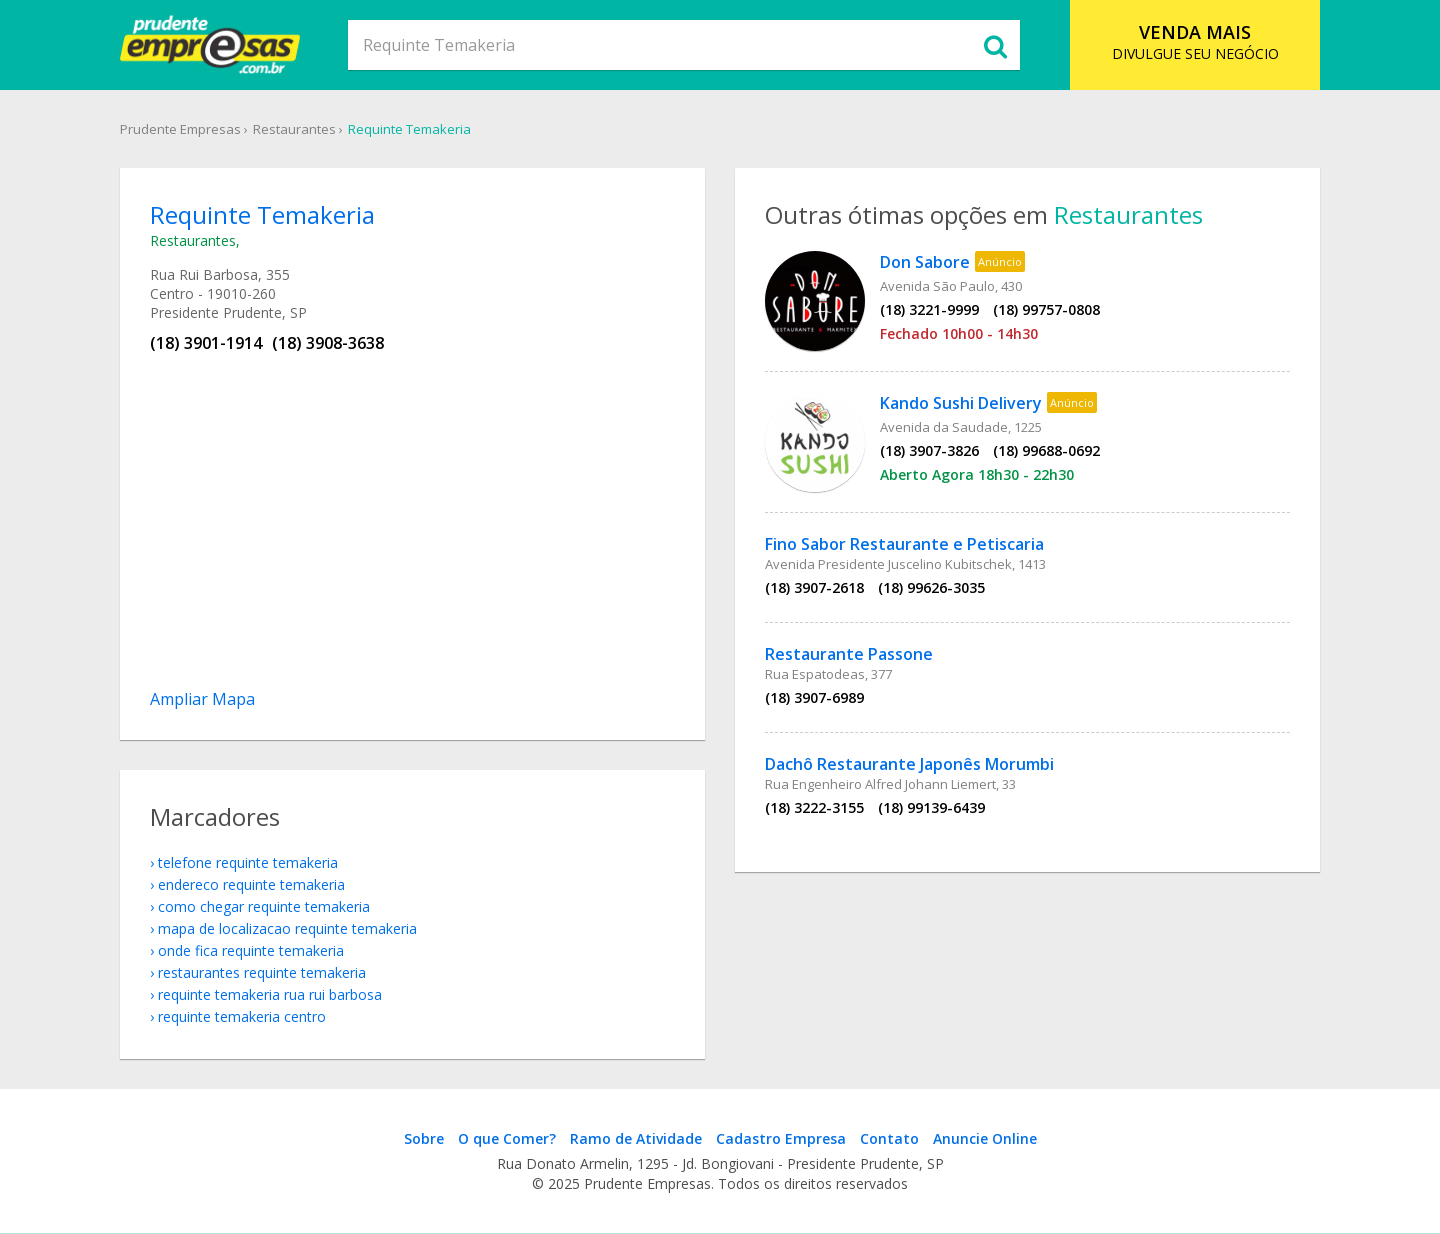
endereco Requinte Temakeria (251, 884)
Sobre (424, 1138)
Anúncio (1000, 261)
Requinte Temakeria (409, 129)
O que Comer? (507, 1138)
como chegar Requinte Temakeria (264, 906)
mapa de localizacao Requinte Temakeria (287, 928)
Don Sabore (925, 262)
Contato (889, 1138)
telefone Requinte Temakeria (248, 862)
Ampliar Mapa (202, 699)
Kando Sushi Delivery (961, 403)
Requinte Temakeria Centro (242, 1016)
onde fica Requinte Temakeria (251, 950)
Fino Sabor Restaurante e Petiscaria (904, 544)
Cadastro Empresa (781, 1138)
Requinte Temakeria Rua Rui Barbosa (270, 994)
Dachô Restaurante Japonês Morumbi (909, 764)
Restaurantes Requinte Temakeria (262, 972)
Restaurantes (294, 129)
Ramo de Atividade (636, 1138)
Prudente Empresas (180, 129)
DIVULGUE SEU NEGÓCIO (1195, 41)
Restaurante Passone (849, 654)
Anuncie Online (985, 1138)
